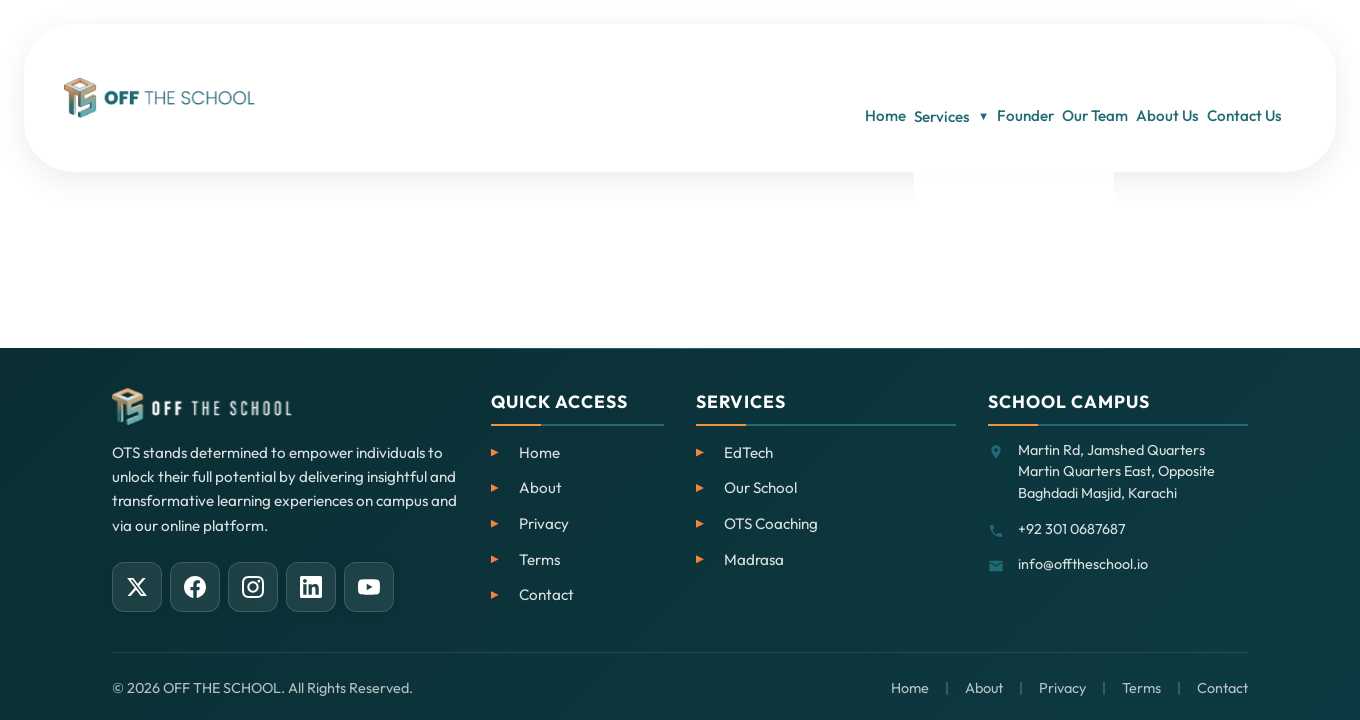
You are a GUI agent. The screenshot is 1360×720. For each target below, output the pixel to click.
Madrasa (754, 559)
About (540, 487)
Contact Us (1258, 59)
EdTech (748, 452)
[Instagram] (253, 587)
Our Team (1061, 59)
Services (869, 60)
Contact (546, 594)
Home (779, 59)
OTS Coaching (771, 523)
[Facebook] (195, 587)
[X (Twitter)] (137, 587)
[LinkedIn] (311, 587)
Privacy (544, 523)
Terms (539, 559)
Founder (967, 59)
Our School (760, 487)
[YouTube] (369, 587)
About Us (1157, 59)
